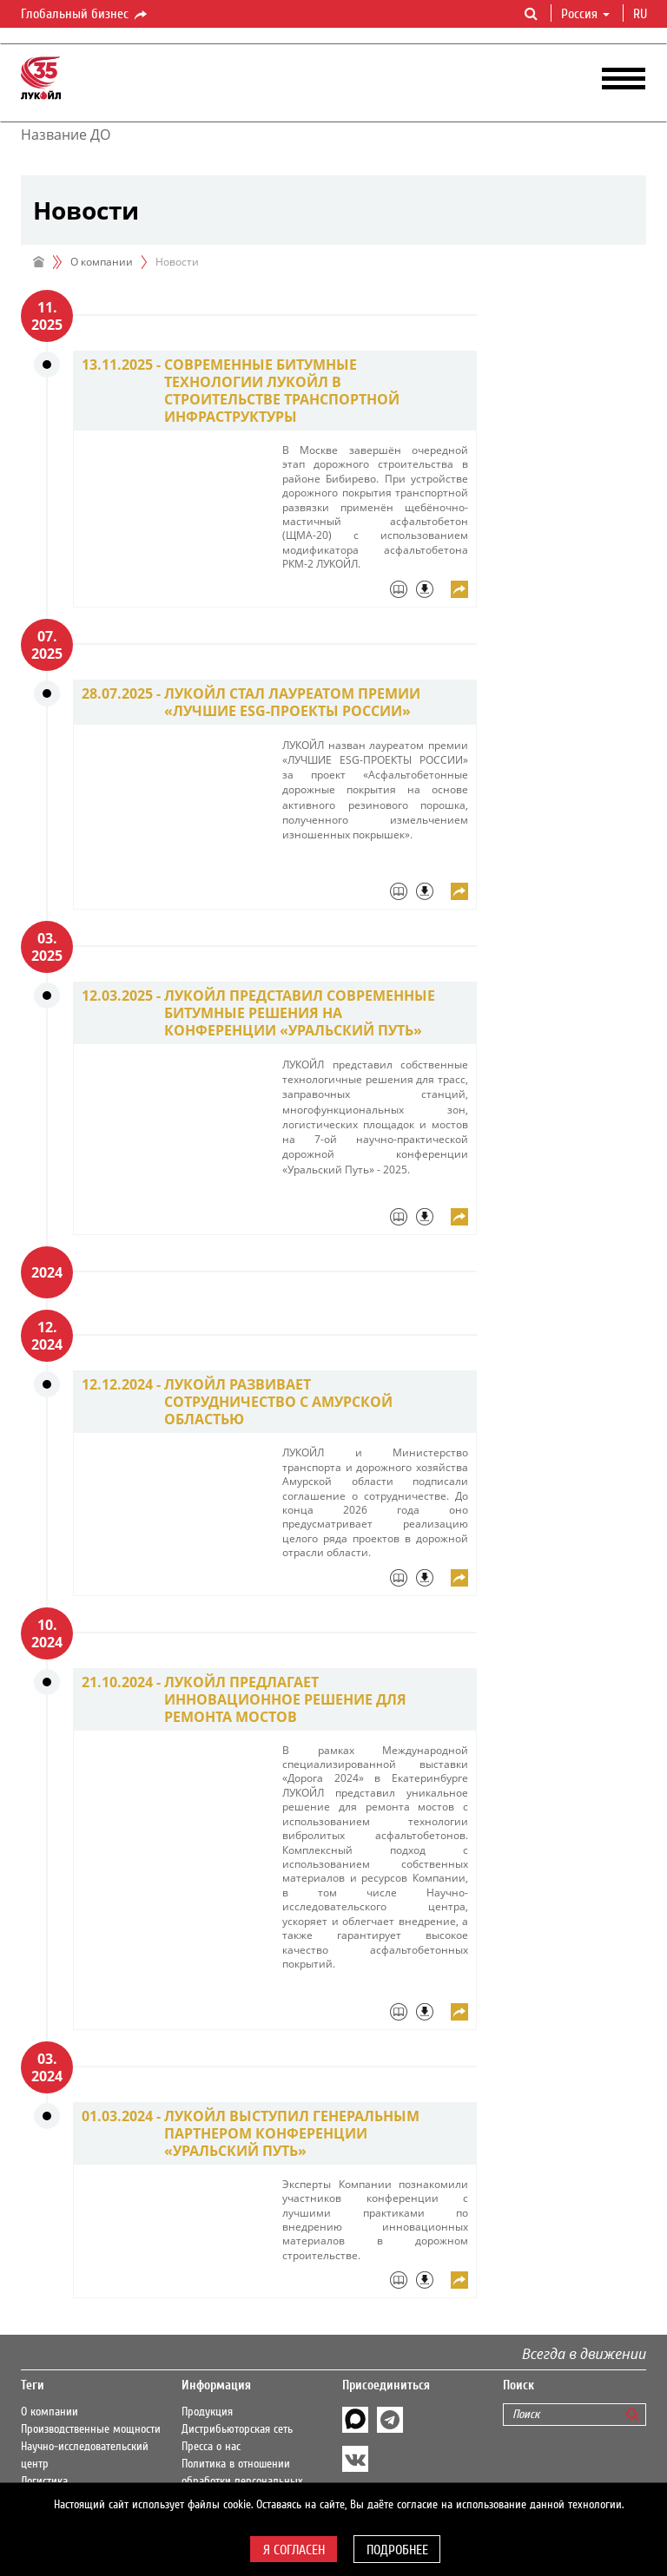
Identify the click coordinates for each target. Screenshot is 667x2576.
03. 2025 (47, 947)
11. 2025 (47, 316)
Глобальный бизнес (85, 14)
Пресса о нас (211, 2447)
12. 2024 (47, 1336)
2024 (47, 1272)
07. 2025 (47, 645)
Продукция (207, 2412)
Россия (585, 14)
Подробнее (397, 2550)
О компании (101, 261)
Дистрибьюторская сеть (237, 2429)
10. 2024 (47, 1633)
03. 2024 (47, 2067)
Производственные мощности (91, 2429)
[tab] (375, 594)
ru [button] (641, 14)
